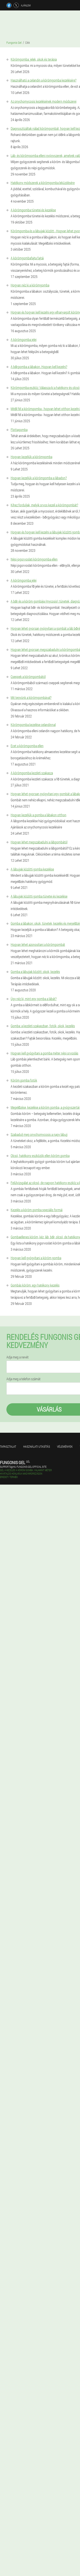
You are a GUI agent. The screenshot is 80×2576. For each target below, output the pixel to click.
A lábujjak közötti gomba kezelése (32, 869)
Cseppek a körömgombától (28, 676)
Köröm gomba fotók (24, 1080)
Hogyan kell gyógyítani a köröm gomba (36, 1258)
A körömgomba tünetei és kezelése (33, 210)
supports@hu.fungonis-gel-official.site (23, 1466)
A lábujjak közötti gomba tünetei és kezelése (39, 896)
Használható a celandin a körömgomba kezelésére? (43, 80)
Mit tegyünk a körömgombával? (31, 697)
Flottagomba (19, 429)
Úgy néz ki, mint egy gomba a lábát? (34, 998)
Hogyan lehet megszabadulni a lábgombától (39, 842)
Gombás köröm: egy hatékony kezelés (35, 1285)
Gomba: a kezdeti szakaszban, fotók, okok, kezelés (43, 1026)
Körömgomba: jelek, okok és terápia (34, 59)
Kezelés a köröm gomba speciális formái (37, 1210)
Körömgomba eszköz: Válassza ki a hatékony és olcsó (45, 387)
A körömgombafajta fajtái (27, 258)
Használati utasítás (36, 1446)
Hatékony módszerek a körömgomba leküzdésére (43, 182)
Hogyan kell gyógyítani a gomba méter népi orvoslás (44, 1053)
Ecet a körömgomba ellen (27, 745)
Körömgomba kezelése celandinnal (33, 724)
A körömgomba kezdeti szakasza (32, 773)
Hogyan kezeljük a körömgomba (31, 456)
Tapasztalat (8, 1446)
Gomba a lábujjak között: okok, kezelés (35, 971)
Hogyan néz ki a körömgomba (30, 285)
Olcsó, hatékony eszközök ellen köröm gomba (40, 1155)
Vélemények (65, 1446)
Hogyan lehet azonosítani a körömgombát (38, 944)
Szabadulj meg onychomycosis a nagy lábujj (39, 1134)
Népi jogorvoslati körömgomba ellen (34, 559)
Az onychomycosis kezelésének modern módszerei (43, 101)
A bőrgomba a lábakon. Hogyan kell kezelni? (39, 366)
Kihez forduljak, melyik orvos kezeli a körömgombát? (44, 505)
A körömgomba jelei (23, 339)
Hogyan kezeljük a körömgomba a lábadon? (39, 478)
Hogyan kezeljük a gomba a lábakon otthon (38, 815)
